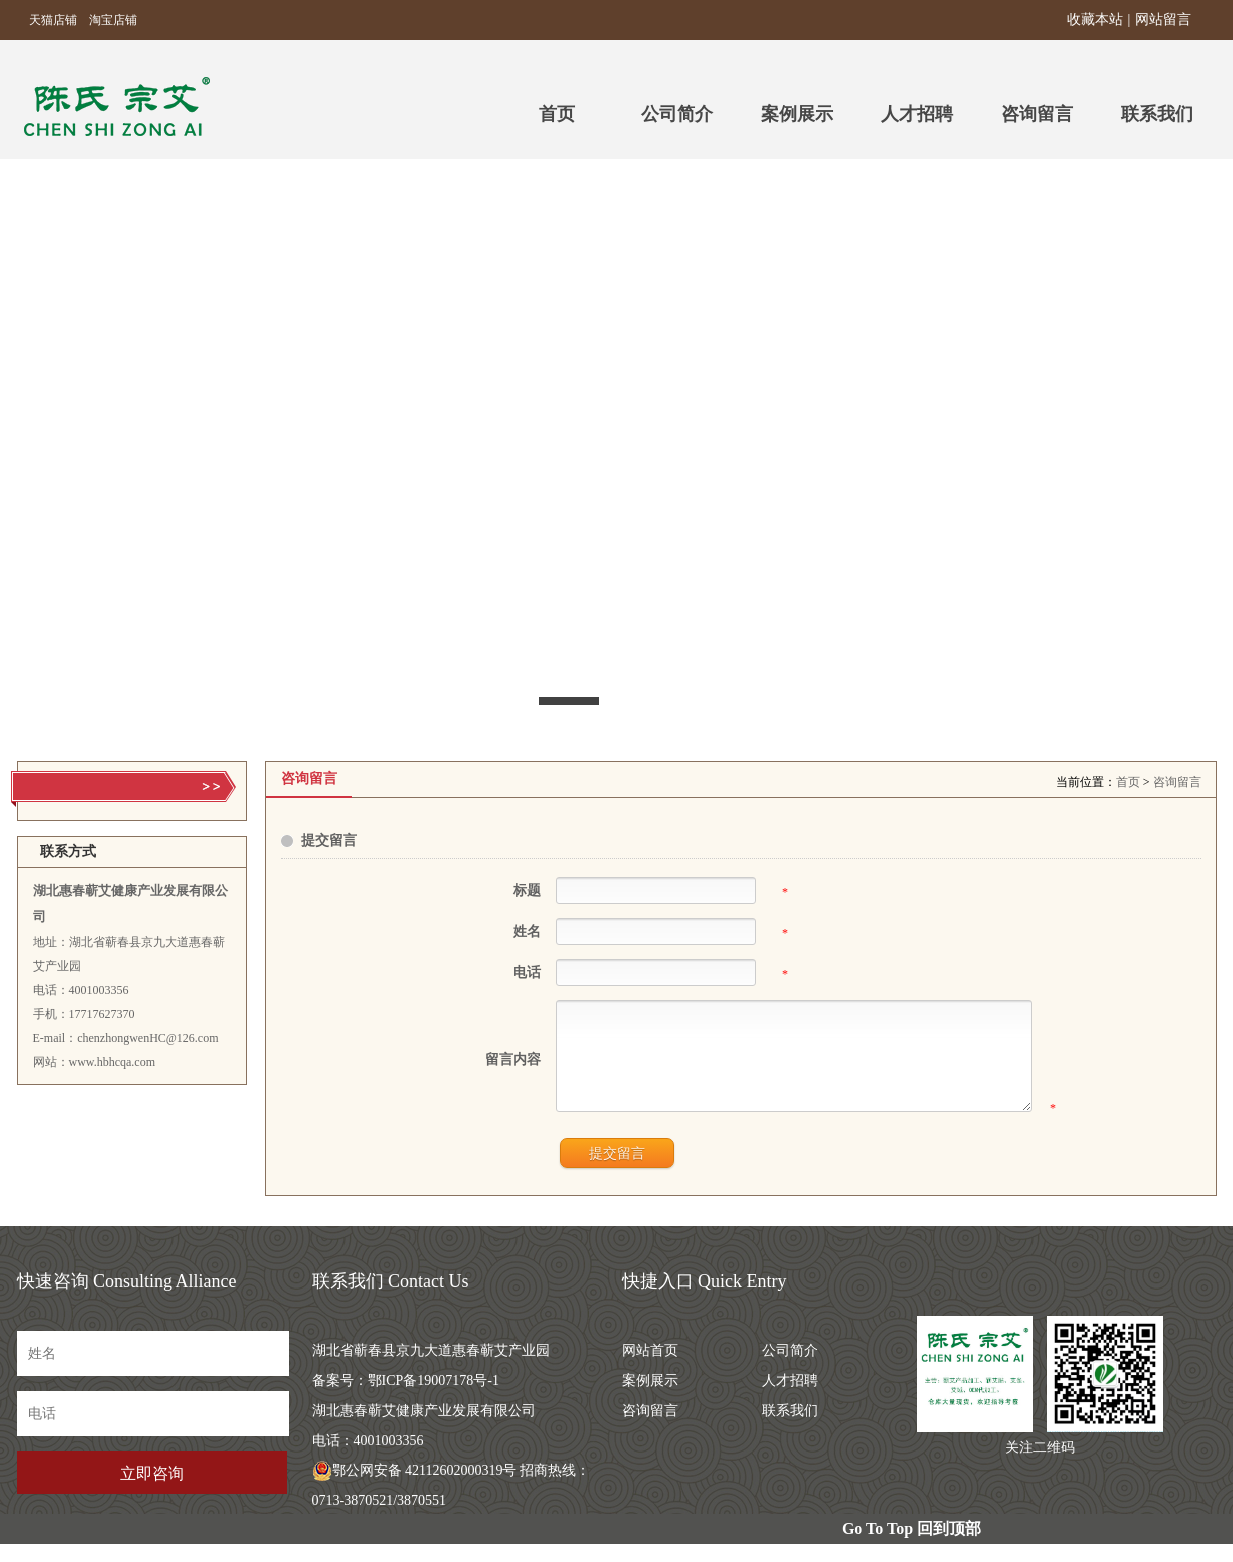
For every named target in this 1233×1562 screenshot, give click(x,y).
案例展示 (797, 114)
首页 (1128, 782)
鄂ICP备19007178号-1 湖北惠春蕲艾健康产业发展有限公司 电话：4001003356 (424, 1428)
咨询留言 (1037, 114)
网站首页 (650, 1368)
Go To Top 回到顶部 (911, 1546)
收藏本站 (1095, 19)
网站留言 (1163, 19)
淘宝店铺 (107, 20)
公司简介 (677, 114)
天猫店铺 (47, 20)
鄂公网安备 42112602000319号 (414, 1489)
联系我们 (1157, 114)
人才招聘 (917, 114)
